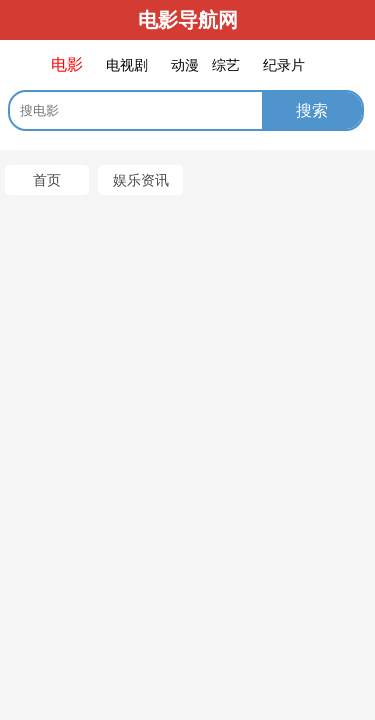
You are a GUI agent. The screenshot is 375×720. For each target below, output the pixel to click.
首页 (47, 180)
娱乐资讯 (141, 180)
